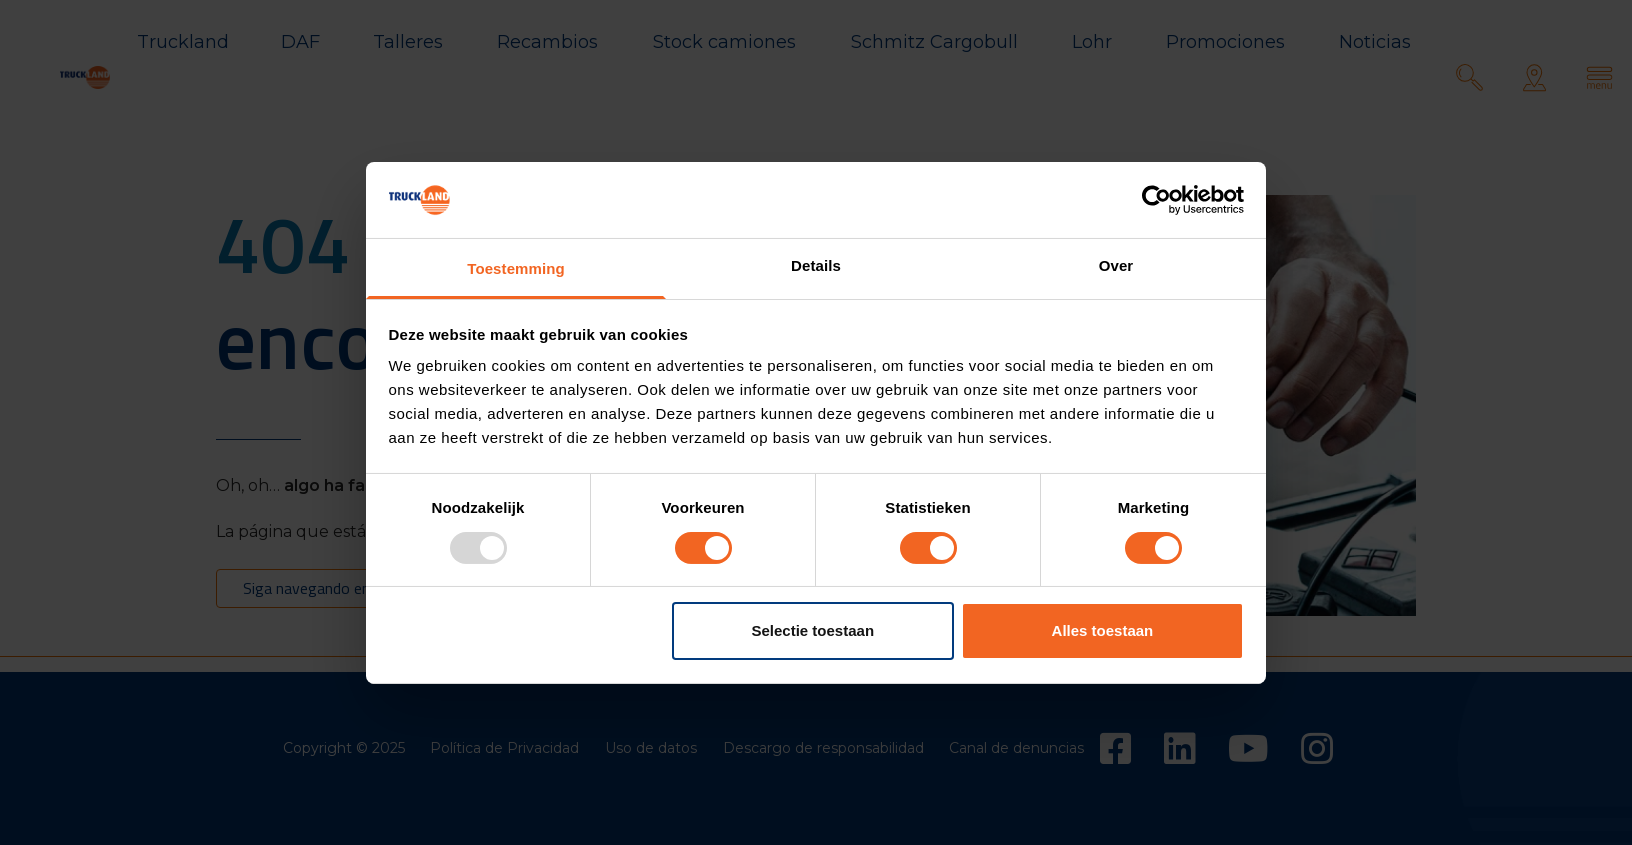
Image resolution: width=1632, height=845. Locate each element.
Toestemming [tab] (516, 268)
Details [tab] (816, 265)
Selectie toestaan (813, 630)
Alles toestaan (1103, 630)
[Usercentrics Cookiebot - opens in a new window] (1156, 200)
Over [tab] (1116, 265)
